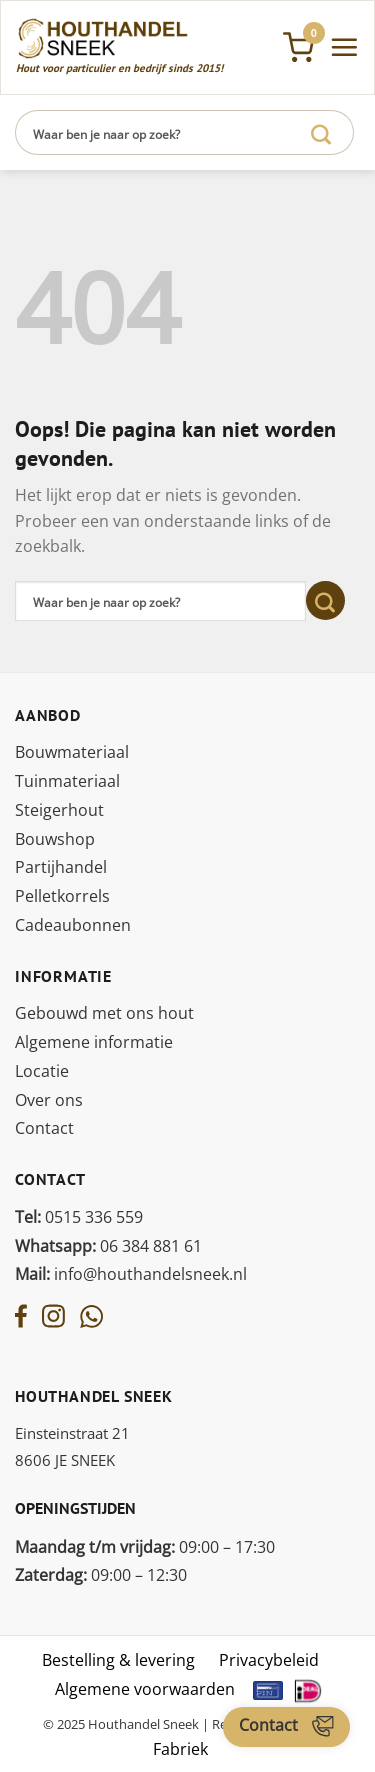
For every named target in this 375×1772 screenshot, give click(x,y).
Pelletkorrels (62, 896)
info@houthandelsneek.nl (131, 1274)
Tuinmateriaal (67, 781)
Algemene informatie (94, 1042)
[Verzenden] (321, 132)
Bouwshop (55, 839)
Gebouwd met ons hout (104, 1013)
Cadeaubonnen (73, 925)
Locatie (42, 1071)
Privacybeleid (269, 1660)
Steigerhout (59, 810)
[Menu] (344, 47)
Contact (44, 1128)
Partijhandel (61, 867)
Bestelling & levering (118, 1660)
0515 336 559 (79, 1217)
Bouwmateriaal (72, 752)
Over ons (49, 1100)
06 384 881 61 (108, 1246)
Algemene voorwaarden (145, 1689)
